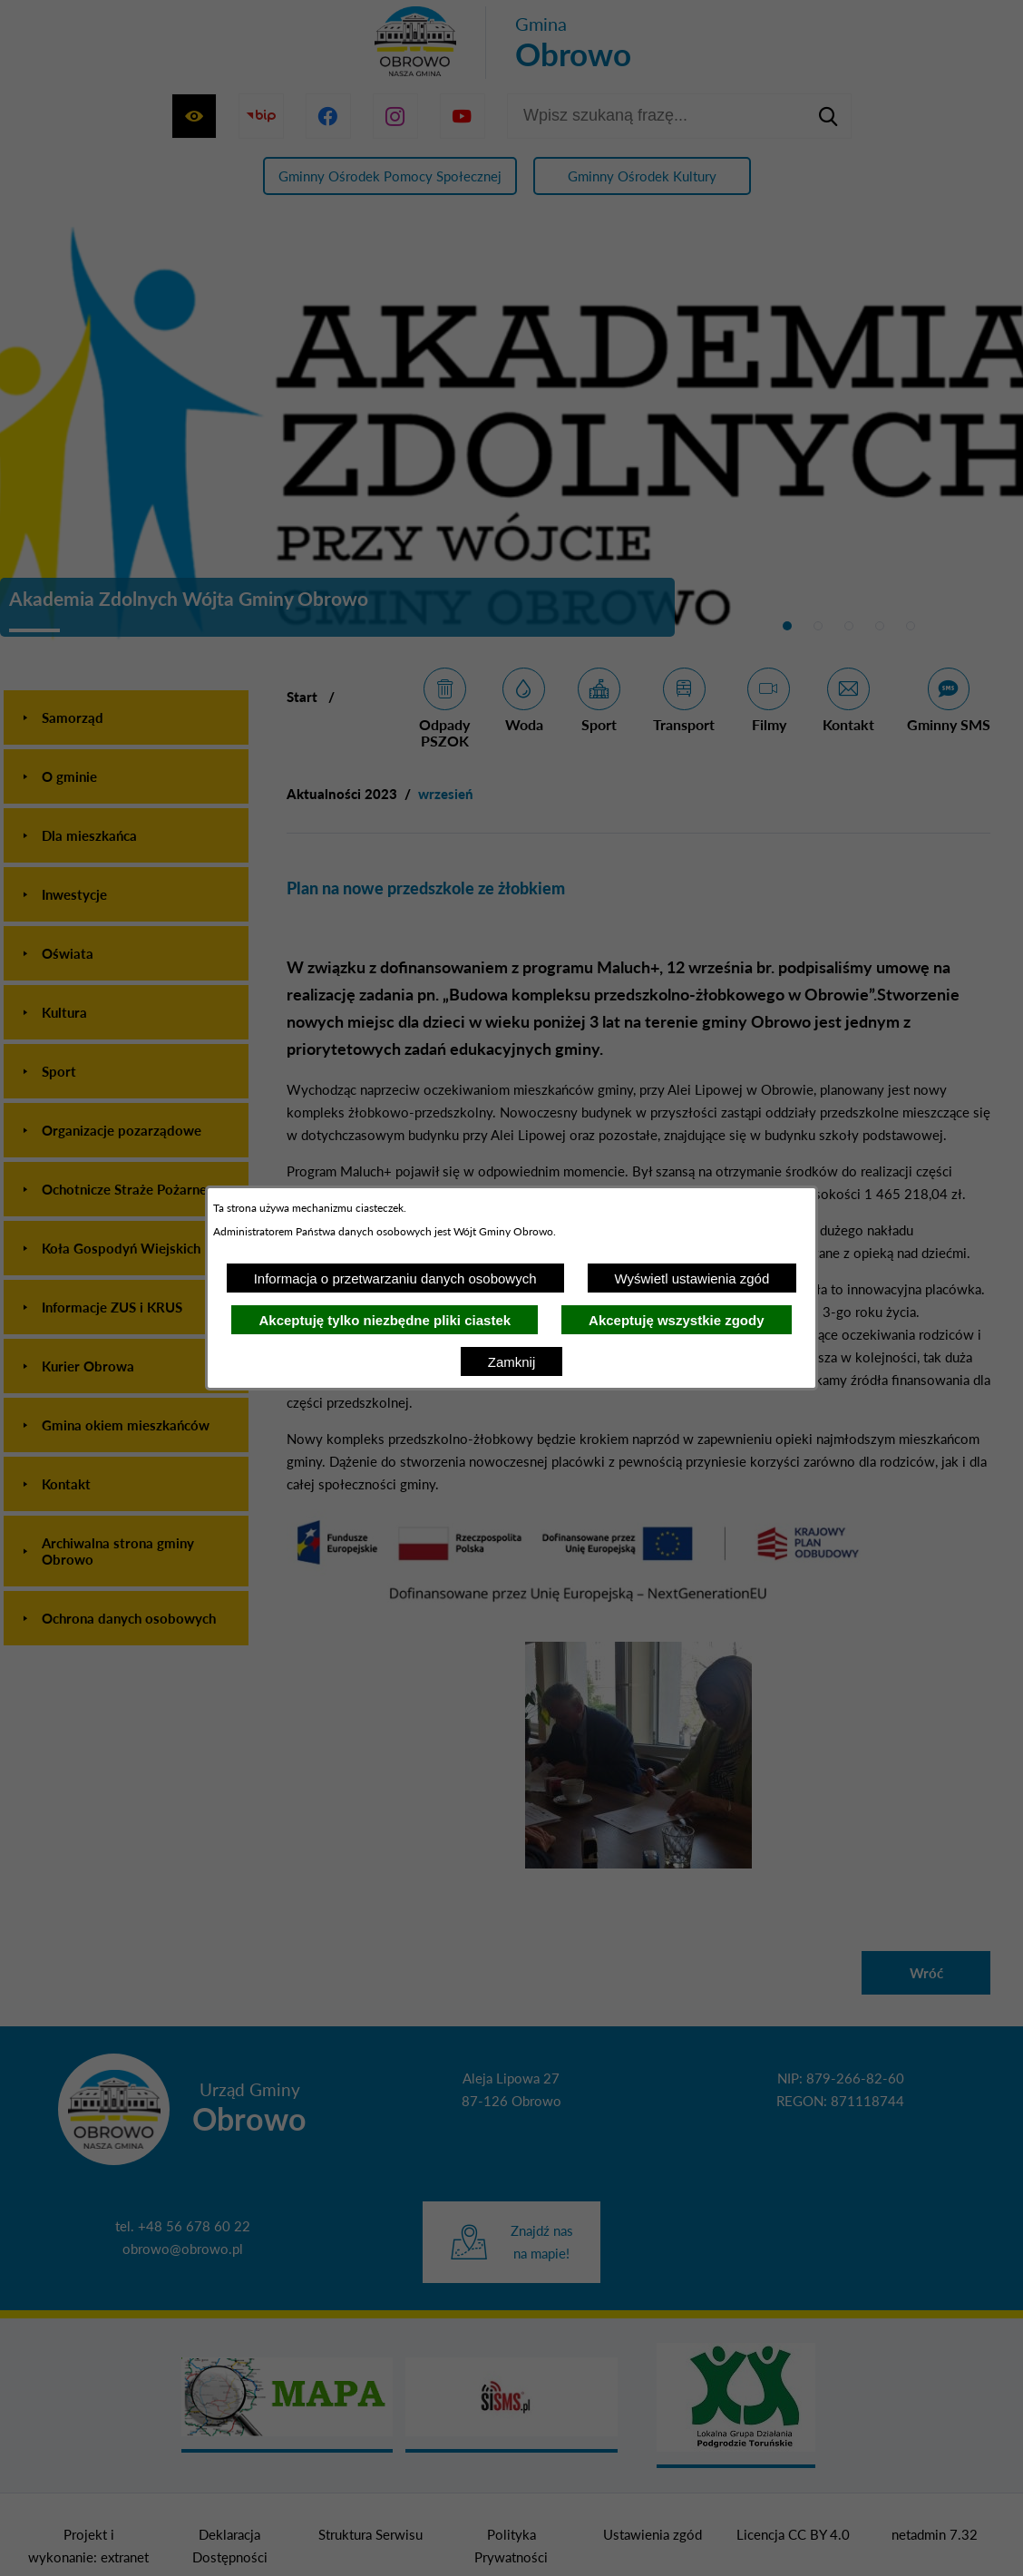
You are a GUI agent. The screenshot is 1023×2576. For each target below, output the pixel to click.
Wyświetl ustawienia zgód (692, 1278)
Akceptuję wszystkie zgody (676, 1320)
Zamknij (512, 1362)
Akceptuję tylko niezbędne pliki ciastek (384, 1320)
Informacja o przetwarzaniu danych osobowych (395, 1278)
